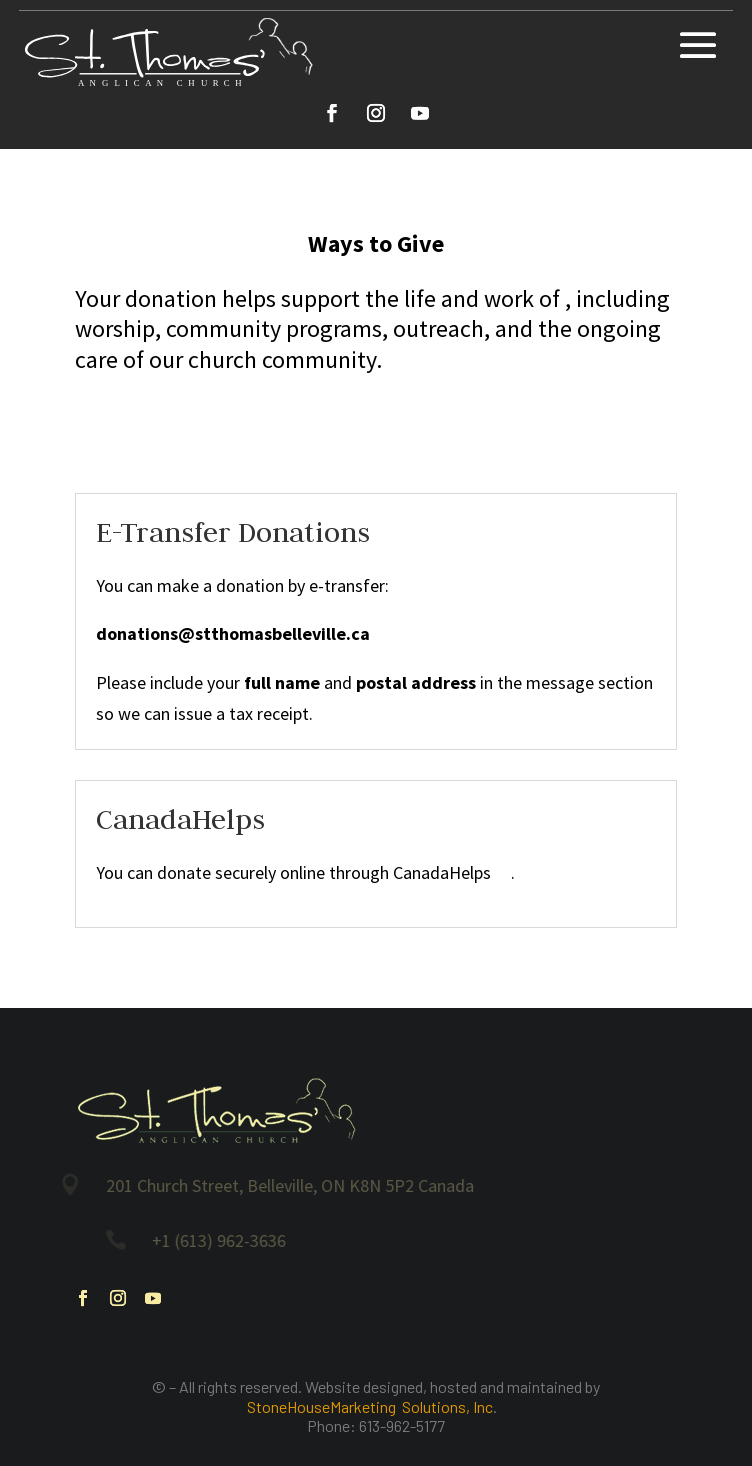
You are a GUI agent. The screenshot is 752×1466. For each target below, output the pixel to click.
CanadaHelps (452, 872)
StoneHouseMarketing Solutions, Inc (370, 1406)
